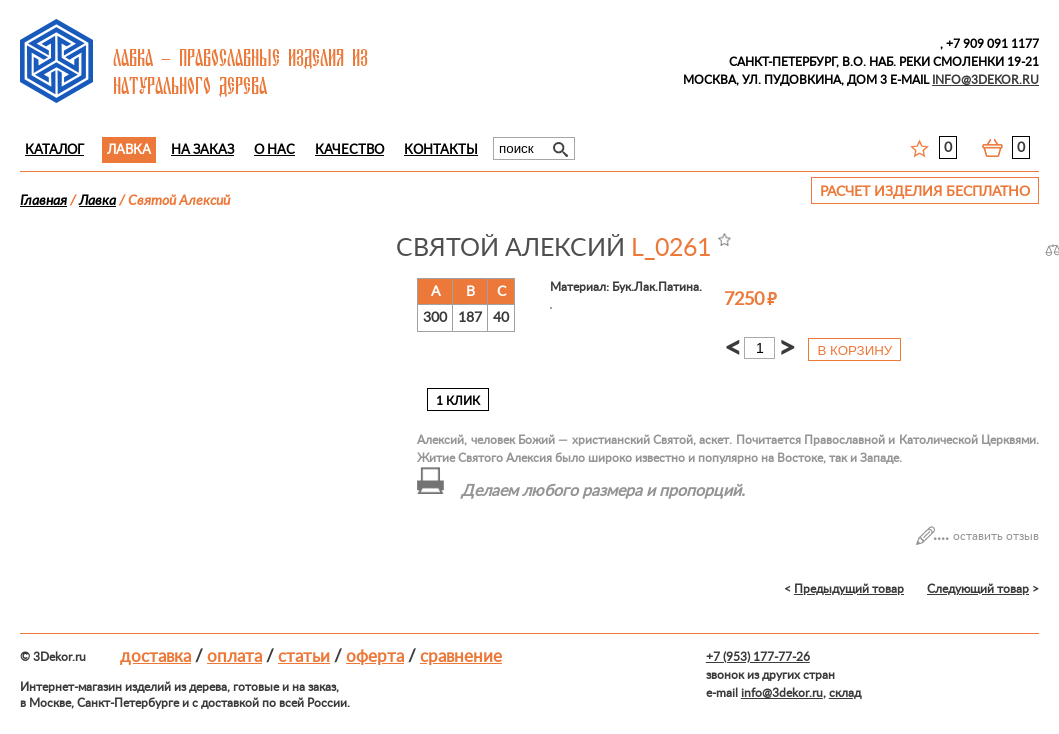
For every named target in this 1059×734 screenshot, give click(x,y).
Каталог (54, 150)
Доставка (155, 656)
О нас (274, 150)
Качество (349, 150)
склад (845, 693)
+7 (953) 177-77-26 (758, 657)
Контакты (441, 150)
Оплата (234, 656)
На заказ (202, 150)
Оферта (375, 656)
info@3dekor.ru (782, 693)
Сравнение (461, 656)
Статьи (304, 656)
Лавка (129, 150)
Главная (43, 201)
